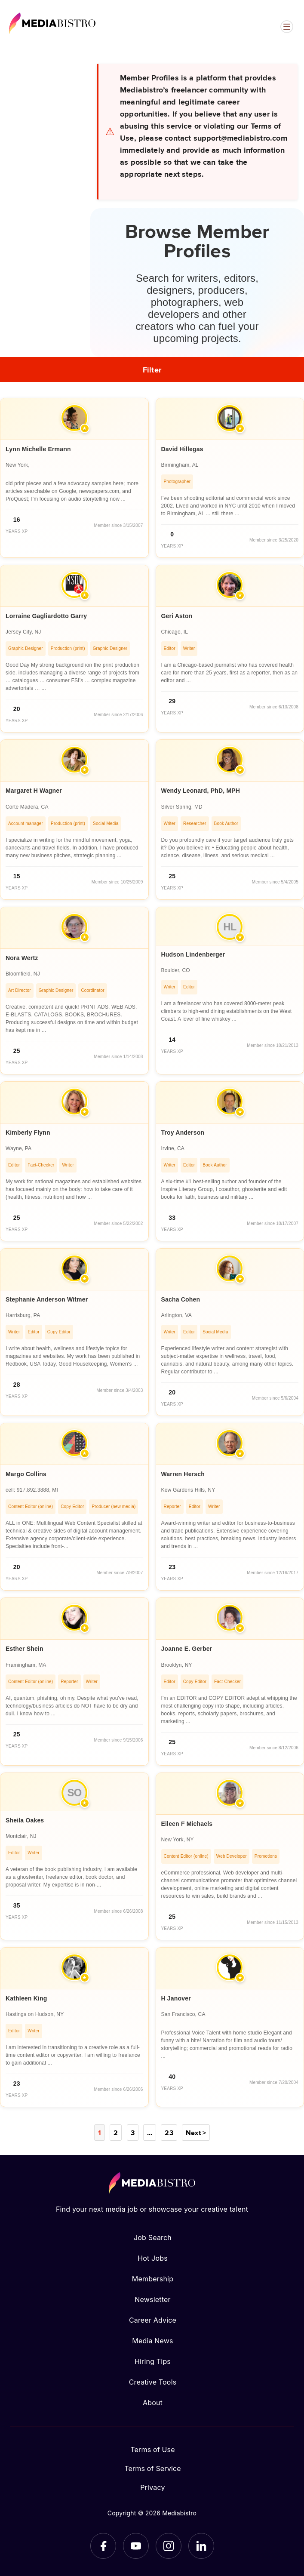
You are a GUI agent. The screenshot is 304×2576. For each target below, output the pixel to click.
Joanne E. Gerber (186, 1648)
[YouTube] (136, 2546)
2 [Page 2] (116, 2132)
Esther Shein (24, 1648)
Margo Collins (26, 1474)
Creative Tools (153, 2382)
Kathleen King (26, 1998)
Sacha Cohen (180, 1299)
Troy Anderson (183, 1132)
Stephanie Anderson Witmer (47, 1299)
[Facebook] (103, 2546)
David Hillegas (182, 449)
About (153, 2402)
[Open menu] (286, 26)
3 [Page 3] (133, 2132)
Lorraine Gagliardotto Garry (46, 615)
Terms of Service (152, 2468)
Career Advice (152, 2320)
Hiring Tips (153, 2361)
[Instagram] (168, 2546)
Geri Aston (177, 615)
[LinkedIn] (201, 2546)
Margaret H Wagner (34, 790)
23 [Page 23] (169, 2132)
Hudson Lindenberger (193, 954)
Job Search (153, 2237)
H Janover (176, 1998)
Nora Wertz (22, 957)
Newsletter (152, 2299)
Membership (152, 2278)
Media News (152, 2340)
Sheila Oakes (25, 1820)
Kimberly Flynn (28, 1132)
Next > (196, 2132)
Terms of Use (152, 2449)
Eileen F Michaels (187, 1823)
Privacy (152, 2487)
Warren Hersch (183, 1474)
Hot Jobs (153, 2258)
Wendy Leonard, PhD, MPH (200, 790)
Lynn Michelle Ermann (38, 449)
